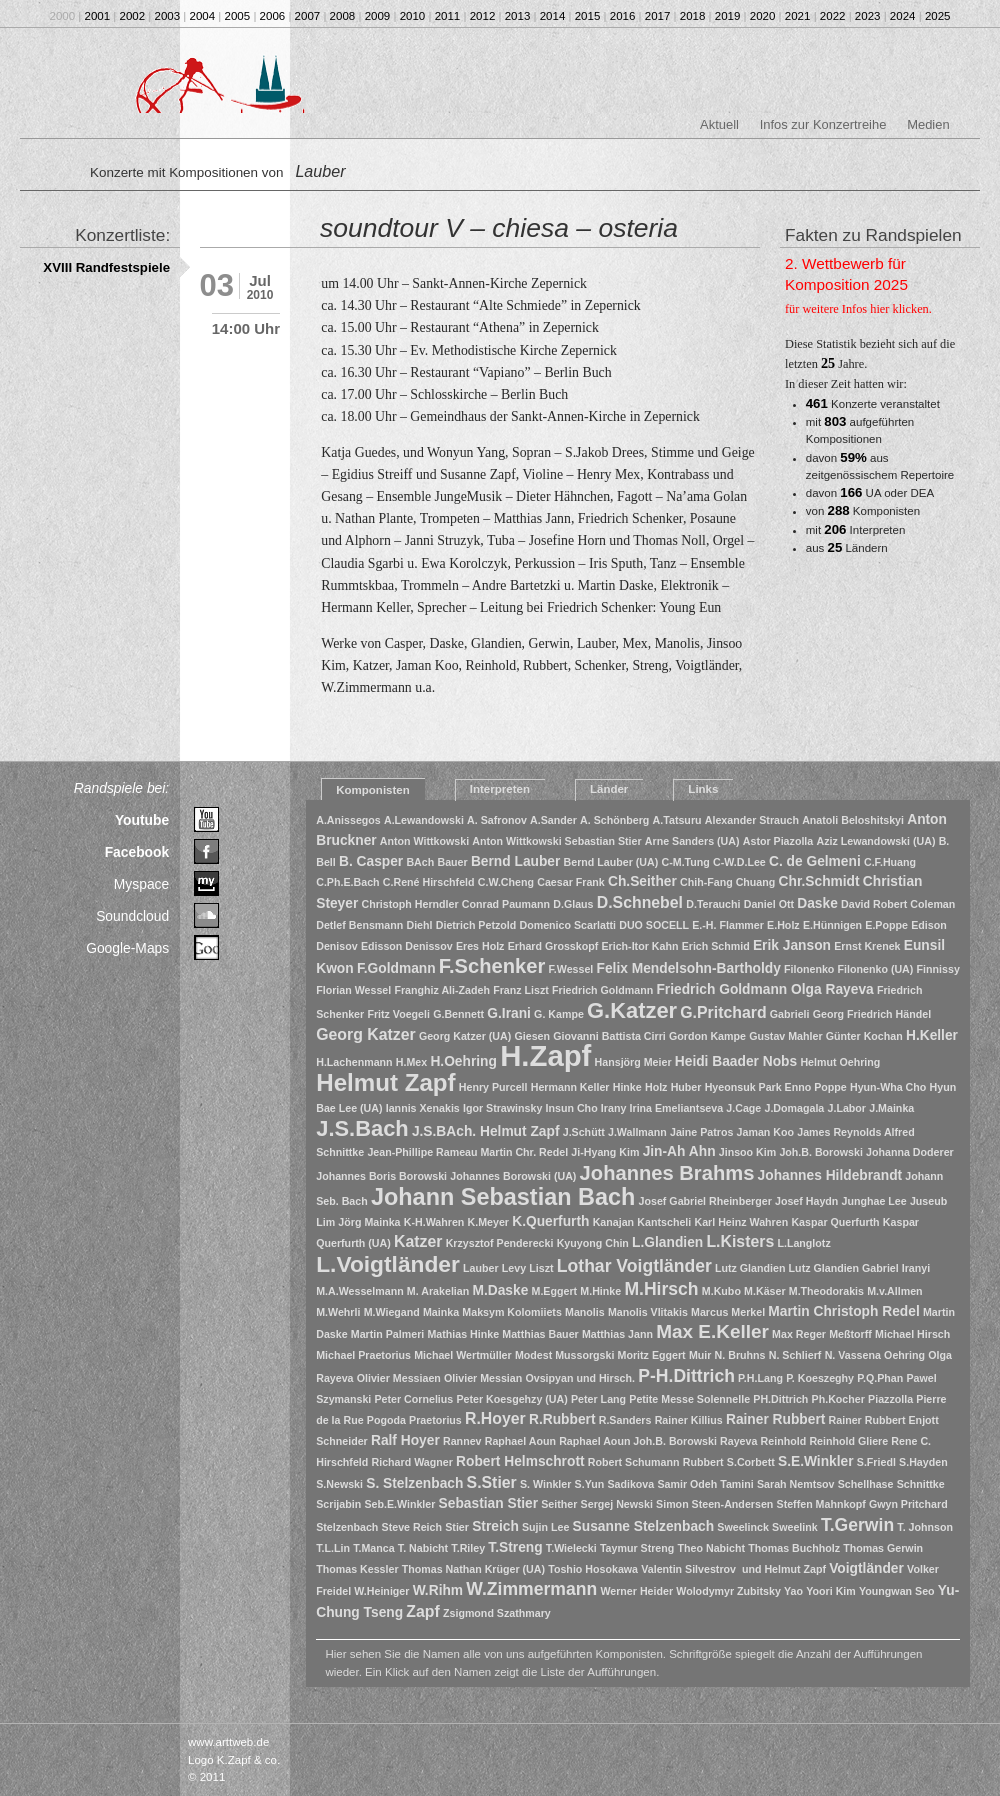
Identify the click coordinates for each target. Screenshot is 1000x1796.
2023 (868, 16)
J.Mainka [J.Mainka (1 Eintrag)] (891, 1108)
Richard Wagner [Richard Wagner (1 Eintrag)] (412, 1462)
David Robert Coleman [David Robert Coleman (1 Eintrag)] (898, 904)
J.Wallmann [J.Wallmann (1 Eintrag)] (637, 1132)
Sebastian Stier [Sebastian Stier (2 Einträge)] (488, 1503)
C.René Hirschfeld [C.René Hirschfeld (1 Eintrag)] (429, 882)
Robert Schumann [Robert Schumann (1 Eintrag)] (634, 1462)
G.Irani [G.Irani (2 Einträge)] (509, 1013)
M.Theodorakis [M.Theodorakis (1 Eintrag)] (826, 1291)
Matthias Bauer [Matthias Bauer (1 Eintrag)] (540, 1334)
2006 (273, 16)
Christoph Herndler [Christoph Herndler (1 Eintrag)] (410, 904)
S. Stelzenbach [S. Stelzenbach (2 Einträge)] (414, 1483)
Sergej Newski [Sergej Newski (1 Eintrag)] (617, 1504)
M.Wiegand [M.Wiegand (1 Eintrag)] (392, 1312)
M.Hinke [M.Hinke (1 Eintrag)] (600, 1291)
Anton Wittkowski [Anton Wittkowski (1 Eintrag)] (424, 841)
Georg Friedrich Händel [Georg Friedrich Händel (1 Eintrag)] (872, 1014)
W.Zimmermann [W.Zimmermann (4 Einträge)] (531, 1589)
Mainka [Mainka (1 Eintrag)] (441, 1312)
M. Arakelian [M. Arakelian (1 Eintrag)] (438, 1291)
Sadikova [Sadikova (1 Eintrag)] (630, 1484)
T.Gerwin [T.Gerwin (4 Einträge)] (857, 1525)
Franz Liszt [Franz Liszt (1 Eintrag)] (521, 990)
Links (703, 789)
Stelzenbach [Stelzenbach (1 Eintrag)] (347, 1527)
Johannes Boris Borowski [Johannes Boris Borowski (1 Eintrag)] (381, 1176)
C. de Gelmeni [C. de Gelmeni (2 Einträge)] (815, 861)
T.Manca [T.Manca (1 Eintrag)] (373, 1548)
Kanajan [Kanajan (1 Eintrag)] (613, 1222)
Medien (928, 124)
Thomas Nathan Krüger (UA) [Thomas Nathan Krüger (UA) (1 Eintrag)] (473, 1569)
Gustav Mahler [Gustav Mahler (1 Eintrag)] (785, 1036)
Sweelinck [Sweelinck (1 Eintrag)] (743, 1527)
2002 (133, 16)
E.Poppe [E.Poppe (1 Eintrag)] (886, 925)
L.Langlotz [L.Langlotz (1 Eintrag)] (803, 1243)
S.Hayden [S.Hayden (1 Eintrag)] (923, 1462)
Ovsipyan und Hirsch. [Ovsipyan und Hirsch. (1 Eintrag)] (580, 1378)
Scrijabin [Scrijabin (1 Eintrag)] (338, 1504)
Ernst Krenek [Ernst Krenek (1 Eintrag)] (867, 946)
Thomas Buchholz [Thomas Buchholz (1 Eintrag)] (794, 1548)
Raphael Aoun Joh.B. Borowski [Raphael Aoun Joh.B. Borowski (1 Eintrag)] (638, 1441)
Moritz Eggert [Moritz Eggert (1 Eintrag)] (652, 1355)
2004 (203, 16)
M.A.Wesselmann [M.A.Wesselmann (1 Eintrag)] (359, 1291)
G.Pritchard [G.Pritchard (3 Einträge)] (723, 1012)
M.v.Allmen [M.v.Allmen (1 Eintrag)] (894, 1291)
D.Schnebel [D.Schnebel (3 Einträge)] (640, 902)
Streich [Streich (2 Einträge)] (495, 1526)
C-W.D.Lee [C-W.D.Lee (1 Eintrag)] (739, 862)
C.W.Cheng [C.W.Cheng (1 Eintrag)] (506, 882)
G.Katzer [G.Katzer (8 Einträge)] (632, 1010)
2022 (833, 16)
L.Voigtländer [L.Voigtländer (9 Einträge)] (388, 1264)
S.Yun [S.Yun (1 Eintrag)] (590, 1484)
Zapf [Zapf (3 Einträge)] (422, 1611)
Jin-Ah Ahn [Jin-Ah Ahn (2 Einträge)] (679, 1151)
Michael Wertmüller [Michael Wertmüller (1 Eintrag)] (463, 1355)
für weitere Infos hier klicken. (858, 309)
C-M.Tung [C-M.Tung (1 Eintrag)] (686, 862)
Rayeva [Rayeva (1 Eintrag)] (738, 1441)
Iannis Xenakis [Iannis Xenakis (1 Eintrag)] (423, 1108)
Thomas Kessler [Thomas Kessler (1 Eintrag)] (357, 1569)
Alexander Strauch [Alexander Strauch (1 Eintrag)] (752, 820)
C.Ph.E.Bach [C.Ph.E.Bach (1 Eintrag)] (347, 882)
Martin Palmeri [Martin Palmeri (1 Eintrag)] (387, 1334)
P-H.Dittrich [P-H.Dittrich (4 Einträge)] (686, 1376)
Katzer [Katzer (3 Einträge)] (418, 1241)
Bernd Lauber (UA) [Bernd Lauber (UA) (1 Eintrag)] (611, 862)
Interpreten (500, 789)
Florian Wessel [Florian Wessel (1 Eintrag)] (353, 990)
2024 (903, 16)
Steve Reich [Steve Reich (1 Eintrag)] (412, 1527)
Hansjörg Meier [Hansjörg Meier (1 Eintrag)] (633, 1062)
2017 (658, 16)
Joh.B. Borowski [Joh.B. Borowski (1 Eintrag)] (821, 1152)
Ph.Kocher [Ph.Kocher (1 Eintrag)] (838, 1399)
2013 (518, 16)
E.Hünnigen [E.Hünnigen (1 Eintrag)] (832, 925)
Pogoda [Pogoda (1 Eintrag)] (386, 1420)
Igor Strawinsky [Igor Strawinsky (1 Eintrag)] (502, 1108)
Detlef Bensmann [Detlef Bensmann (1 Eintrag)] (359, 925)
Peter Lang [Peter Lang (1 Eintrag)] (598, 1399)
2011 (448, 16)
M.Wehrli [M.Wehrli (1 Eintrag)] (338, 1312)
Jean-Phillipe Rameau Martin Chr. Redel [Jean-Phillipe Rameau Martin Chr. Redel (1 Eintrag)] (467, 1152)
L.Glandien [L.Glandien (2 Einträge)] (667, 1242)
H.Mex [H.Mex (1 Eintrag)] (411, 1062)
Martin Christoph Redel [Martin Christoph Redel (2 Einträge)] (843, 1311)
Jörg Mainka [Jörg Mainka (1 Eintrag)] (369, 1222)
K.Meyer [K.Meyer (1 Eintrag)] (488, 1222)
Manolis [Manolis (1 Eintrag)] (585, 1312)
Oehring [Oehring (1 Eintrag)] (904, 1355)
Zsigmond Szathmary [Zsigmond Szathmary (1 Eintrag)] (497, 1613)
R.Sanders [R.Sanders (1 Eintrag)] (625, 1420)
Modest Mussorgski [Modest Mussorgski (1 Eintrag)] (564, 1355)
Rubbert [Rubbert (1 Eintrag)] (703, 1462)
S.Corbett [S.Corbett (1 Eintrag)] (751, 1462)
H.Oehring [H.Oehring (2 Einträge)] (463, 1061)
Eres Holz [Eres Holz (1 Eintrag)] (480, 946)
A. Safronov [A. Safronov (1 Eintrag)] (497, 820)
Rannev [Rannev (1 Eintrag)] (462, 1441)
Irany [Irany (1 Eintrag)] (613, 1108)
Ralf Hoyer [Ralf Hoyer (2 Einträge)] (405, 1440)
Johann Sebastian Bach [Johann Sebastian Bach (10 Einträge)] (503, 1197)
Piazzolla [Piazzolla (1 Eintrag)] (890, 1399)
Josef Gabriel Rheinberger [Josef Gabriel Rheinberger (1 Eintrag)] (705, 1201)
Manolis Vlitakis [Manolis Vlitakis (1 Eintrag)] (648, 1312)
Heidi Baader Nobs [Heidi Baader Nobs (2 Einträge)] (736, 1061)
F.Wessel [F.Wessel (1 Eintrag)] (571, 969)
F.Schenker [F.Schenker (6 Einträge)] (492, 966)
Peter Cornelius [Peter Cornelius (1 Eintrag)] (414, 1399)
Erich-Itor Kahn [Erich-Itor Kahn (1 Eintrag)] (639, 946)
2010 (413, 16)
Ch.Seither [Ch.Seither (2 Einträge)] (642, 881)
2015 (588, 16)
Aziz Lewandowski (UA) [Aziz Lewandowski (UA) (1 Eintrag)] (875, 841)
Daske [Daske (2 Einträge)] (817, 903)
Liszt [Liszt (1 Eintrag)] (541, 1268)
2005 (238, 16)
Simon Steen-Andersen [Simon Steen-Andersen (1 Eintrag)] (714, 1504)
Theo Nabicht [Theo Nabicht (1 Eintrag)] (712, 1548)
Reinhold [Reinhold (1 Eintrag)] (784, 1441)
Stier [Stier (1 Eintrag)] (457, 1527)
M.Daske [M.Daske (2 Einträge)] (500, 1290)
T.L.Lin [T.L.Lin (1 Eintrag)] (333, 1548)
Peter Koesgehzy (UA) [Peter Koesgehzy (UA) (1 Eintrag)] (511, 1399)
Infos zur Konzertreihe (823, 124)
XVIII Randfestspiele (106, 267)
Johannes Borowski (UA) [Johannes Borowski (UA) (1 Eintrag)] (513, 1176)
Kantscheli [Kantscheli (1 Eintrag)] (664, 1222)
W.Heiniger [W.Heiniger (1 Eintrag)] (381, 1591)
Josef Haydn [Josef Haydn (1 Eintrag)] (806, 1201)
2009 (378, 16)
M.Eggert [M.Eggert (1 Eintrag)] (555, 1291)
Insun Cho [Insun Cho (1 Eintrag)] (572, 1108)
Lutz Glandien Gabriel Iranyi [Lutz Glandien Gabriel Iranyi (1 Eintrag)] (860, 1268)
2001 (98, 16)
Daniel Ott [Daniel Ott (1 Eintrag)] (769, 904)
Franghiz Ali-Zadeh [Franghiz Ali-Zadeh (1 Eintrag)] (442, 990)
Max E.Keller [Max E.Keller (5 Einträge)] (712, 1331)
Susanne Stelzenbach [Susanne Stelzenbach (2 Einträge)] (644, 1526)
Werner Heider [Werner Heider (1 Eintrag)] (636, 1591)
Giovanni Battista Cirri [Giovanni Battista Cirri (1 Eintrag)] (609, 1036)
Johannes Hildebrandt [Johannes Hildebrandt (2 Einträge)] (830, 1175)
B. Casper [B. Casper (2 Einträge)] (371, 861)
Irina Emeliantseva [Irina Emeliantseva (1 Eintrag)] (677, 1108)
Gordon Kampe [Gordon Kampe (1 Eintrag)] (707, 1036)
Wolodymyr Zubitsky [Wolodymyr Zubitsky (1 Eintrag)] (728, 1591)
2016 (623, 16)
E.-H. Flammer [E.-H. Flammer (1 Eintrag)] (728, 925)
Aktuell (719, 124)
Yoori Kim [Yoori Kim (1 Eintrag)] (831, 1591)
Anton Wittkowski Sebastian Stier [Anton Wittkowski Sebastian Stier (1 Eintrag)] (556, 841)
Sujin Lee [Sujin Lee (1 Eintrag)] (545, 1527)
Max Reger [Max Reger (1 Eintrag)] (799, 1334)
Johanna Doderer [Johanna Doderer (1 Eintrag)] (910, 1152)
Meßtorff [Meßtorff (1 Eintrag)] (850, 1334)
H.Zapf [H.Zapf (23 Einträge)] (545, 1055)
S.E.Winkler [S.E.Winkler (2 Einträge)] (816, 1461)
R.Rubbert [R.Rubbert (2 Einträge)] (562, 1419)
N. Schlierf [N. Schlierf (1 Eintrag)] (795, 1355)
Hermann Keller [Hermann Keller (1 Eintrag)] (570, 1087)
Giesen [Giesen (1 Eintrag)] (532, 1036)
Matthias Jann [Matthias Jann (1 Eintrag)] (617, 1334)
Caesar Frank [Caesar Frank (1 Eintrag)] (571, 882)
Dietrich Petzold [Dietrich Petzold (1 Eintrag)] (476, 925)
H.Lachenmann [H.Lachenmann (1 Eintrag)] (354, 1062)
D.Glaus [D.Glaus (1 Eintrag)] (573, 904)
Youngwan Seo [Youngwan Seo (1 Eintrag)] (897, 1591)
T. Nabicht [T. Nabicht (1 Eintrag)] (423, 1548)
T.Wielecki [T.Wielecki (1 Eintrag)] (571, 1548)
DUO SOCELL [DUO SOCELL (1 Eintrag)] (654, 925)
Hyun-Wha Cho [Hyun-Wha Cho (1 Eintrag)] (888, 1087)
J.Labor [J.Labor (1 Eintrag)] (847, 1108)
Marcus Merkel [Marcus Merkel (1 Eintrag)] (728, 1312)
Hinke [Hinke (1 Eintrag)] (627, 1087)
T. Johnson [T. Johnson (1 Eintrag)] (925, 1527)
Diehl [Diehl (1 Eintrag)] (419, 925)
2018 (693, 16)
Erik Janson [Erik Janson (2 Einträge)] (792, 945)
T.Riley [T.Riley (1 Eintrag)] (468, 1548)
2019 (728, 16)
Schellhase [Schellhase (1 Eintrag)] (866, 1484)
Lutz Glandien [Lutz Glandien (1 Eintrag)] (750, 1268)
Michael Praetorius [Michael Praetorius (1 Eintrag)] (363, 1355)
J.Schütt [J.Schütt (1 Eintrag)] (584, 1132)
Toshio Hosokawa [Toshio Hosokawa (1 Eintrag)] (593, 1569)
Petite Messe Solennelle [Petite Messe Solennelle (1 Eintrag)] (689, 1399)
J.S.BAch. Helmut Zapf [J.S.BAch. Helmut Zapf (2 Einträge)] (486, 1131)
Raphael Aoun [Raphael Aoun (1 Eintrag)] (520, 1441)
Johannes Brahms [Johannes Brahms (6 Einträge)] (667, 1173)
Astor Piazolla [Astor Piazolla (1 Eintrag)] (778, 841)
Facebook (137, 852)
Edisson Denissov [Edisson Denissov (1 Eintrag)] (407, 946)
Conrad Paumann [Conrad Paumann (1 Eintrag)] (506, 904)
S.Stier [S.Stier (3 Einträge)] (492, 1482)
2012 (483, 16)
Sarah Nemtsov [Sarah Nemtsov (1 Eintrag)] (796, 1484)
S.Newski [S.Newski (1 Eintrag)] (339, 1484)
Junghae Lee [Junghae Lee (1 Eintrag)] (874, 1201)
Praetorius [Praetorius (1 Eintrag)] (435, 1420)
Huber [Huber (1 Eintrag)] (686, 1087)
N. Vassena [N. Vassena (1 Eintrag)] (853, 1355)
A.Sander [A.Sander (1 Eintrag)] (553, 820)
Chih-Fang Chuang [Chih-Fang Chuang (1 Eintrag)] (727, 882)
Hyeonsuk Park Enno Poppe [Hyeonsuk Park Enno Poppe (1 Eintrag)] (776, 1087)
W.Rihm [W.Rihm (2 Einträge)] (438, 1590)
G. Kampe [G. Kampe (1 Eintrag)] (559, 1014)
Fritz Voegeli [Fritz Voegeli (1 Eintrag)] (398, 1014)
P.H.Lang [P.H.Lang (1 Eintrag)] (760, 1378)
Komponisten (373, 790)
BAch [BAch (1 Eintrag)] (420, 862)
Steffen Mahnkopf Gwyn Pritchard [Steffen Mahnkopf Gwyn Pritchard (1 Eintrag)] (862, 1504)
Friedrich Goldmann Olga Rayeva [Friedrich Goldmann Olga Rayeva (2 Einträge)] (764, 989)
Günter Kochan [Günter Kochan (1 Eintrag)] (864, 1036)
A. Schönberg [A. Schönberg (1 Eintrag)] (614, 820)
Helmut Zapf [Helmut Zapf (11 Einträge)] (385, 1082)
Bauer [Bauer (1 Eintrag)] (452, 862)
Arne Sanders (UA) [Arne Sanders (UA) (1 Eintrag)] (692, 841)
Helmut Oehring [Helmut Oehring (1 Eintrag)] (840, 1062)
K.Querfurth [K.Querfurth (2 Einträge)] (550, 1221)
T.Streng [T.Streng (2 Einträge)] (515, 1547)
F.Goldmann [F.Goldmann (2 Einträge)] (396, 968)
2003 (168, 16)
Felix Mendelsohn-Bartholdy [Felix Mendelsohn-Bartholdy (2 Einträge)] (689, 968)
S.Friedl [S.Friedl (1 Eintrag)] (876, 1462)
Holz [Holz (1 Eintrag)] (656, 1087)
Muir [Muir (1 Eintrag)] (700, 1355)
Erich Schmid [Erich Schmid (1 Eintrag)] (716, 946)
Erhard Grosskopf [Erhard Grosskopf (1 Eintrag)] (553, 946)
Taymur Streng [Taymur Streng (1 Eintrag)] (637, 1548)
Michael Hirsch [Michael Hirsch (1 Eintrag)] (912, 1334)
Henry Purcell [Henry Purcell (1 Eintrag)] (493, 1087)
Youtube (142, 820)
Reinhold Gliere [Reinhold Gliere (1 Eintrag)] (848, 1441)
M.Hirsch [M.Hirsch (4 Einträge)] (661, 1289)
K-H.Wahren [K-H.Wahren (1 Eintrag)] (434, 1222)
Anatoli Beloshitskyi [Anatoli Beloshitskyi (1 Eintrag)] (853, 820)
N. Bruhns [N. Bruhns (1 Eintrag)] (740, 1355)
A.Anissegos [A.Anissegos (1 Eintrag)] (348, 820)
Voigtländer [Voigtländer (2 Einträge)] (866, 1568)
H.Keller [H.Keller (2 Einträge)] (932, 1035)
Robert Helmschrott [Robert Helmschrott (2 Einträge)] (520, 1461)
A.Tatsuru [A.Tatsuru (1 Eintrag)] (677, 820)
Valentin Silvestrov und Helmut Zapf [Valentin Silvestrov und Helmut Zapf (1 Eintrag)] (733, 1569)
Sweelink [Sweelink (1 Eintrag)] (795, 1527)
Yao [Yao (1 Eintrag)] (793, 1591)
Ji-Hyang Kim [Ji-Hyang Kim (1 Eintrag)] (605, 1152)
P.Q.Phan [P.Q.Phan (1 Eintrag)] (880, 1378)
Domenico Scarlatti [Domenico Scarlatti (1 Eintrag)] (567, 925)
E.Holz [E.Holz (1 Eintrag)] (783, 925)
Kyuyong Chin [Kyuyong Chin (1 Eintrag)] (593, 1243)
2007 (308, 16)
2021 (798, 16)
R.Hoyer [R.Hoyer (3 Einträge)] (495, 1418)
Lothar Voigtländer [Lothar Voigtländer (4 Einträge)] (634, 1266)
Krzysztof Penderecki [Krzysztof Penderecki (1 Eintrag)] (500, 1243)
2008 (343, 16)
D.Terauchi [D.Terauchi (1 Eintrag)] (713, 904)
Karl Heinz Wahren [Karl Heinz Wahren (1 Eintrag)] (741, 1222)
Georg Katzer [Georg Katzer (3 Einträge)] (366, 1034)
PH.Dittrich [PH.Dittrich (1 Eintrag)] (780, 1399)
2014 (553, 16)
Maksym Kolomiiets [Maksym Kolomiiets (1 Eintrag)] (512, 1312)
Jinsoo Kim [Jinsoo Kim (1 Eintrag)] (747, 1152)
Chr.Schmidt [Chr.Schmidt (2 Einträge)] (819, 881)
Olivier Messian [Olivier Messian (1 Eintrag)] (483, 1378)
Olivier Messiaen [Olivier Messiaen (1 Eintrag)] (399, 1378)
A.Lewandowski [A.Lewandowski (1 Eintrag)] (424, 820)
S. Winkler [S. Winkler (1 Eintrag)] (545, 1484)
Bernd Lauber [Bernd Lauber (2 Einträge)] (516, 861)
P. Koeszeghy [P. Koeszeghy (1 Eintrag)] (820, 1378)
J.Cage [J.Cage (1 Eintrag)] (743, 1108)
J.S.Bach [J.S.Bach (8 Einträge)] (362, 1128)
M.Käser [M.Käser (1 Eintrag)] (764, 1291)
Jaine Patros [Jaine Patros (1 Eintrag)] (701, 1132)
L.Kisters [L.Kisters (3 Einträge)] (740, 1241)
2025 (938, 16)
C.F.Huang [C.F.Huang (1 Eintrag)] (890, 862)
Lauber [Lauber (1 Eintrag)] (481, 1268)
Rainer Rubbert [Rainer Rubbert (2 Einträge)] (775, 1419)
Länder (609, 789)
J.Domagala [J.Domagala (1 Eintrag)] (794, 1108)
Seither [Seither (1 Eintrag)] (559, 1504)
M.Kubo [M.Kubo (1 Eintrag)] (721, 1291)
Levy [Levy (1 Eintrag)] (514, 1268)
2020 (763, 16)
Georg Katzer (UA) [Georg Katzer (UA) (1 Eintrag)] (465, 1036)
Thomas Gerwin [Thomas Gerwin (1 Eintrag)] (883, 1548)
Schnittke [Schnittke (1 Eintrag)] (921, 1484)
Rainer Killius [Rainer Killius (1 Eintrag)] (689, 1420)
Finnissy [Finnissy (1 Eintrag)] (938, 969)
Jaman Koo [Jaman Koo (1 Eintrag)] (765, 1132)
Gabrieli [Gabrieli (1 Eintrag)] (790, 1014)
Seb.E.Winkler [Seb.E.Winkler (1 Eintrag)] (399, 1504)
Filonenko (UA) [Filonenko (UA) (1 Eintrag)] (876, 969)
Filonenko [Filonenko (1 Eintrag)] (809, 969)
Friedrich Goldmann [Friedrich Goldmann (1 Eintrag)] (602, 990)
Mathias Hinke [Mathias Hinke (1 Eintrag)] (463, 1334)
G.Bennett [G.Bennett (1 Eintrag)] (458, 1014)
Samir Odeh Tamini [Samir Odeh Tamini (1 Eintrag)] (705, 1484)
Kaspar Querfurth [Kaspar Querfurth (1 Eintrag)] (835, 1222)
